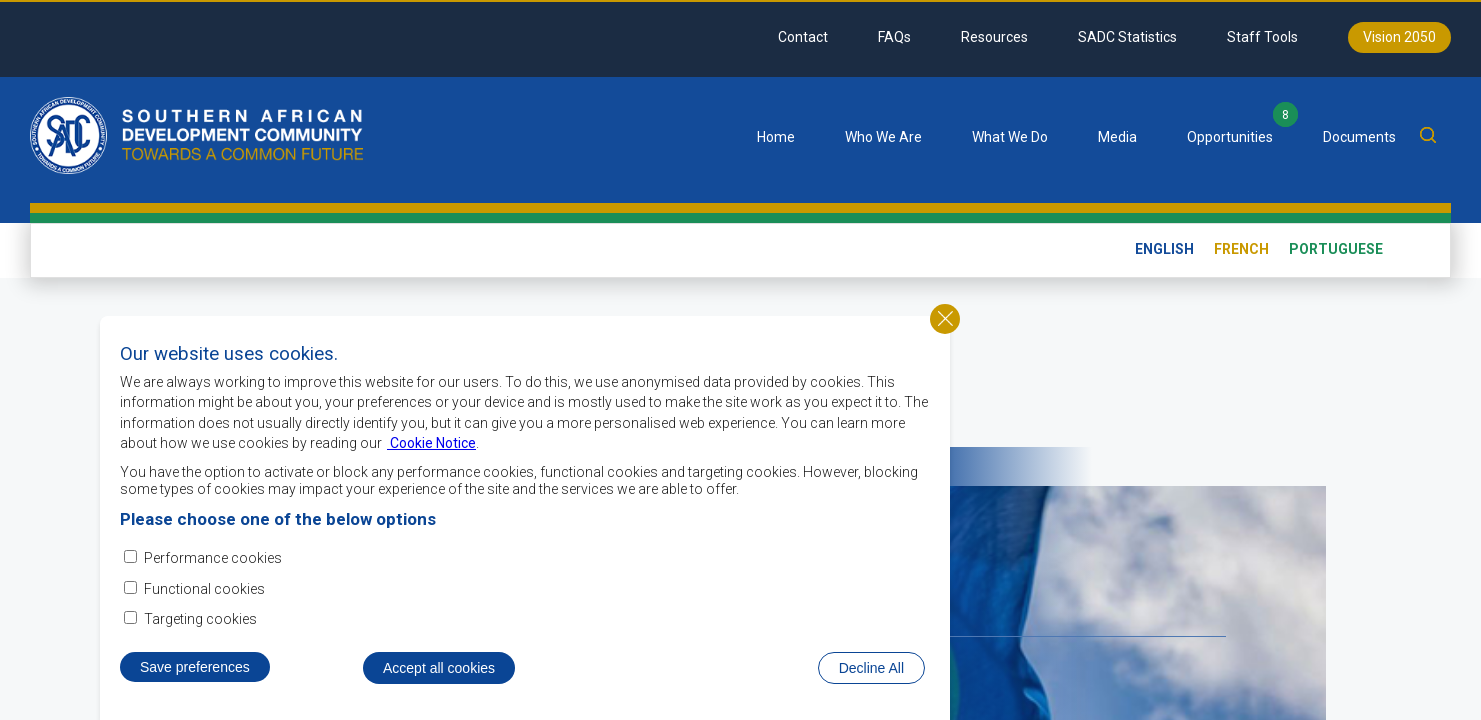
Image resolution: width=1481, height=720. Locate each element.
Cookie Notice (431, 451)
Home (776, 137)
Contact (803, 37)
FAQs (894, 37)
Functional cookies (204, 596)
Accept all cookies (439, 676)
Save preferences (195, 675)
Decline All (871, 676)
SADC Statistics (1127, 37)
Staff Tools (1262, 37)
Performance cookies (213, 566)
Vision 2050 (1399, 37)
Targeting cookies (200, 627)
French (1241, 249)
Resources (994, 37)
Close (945, 326)
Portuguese (1336, 249)
